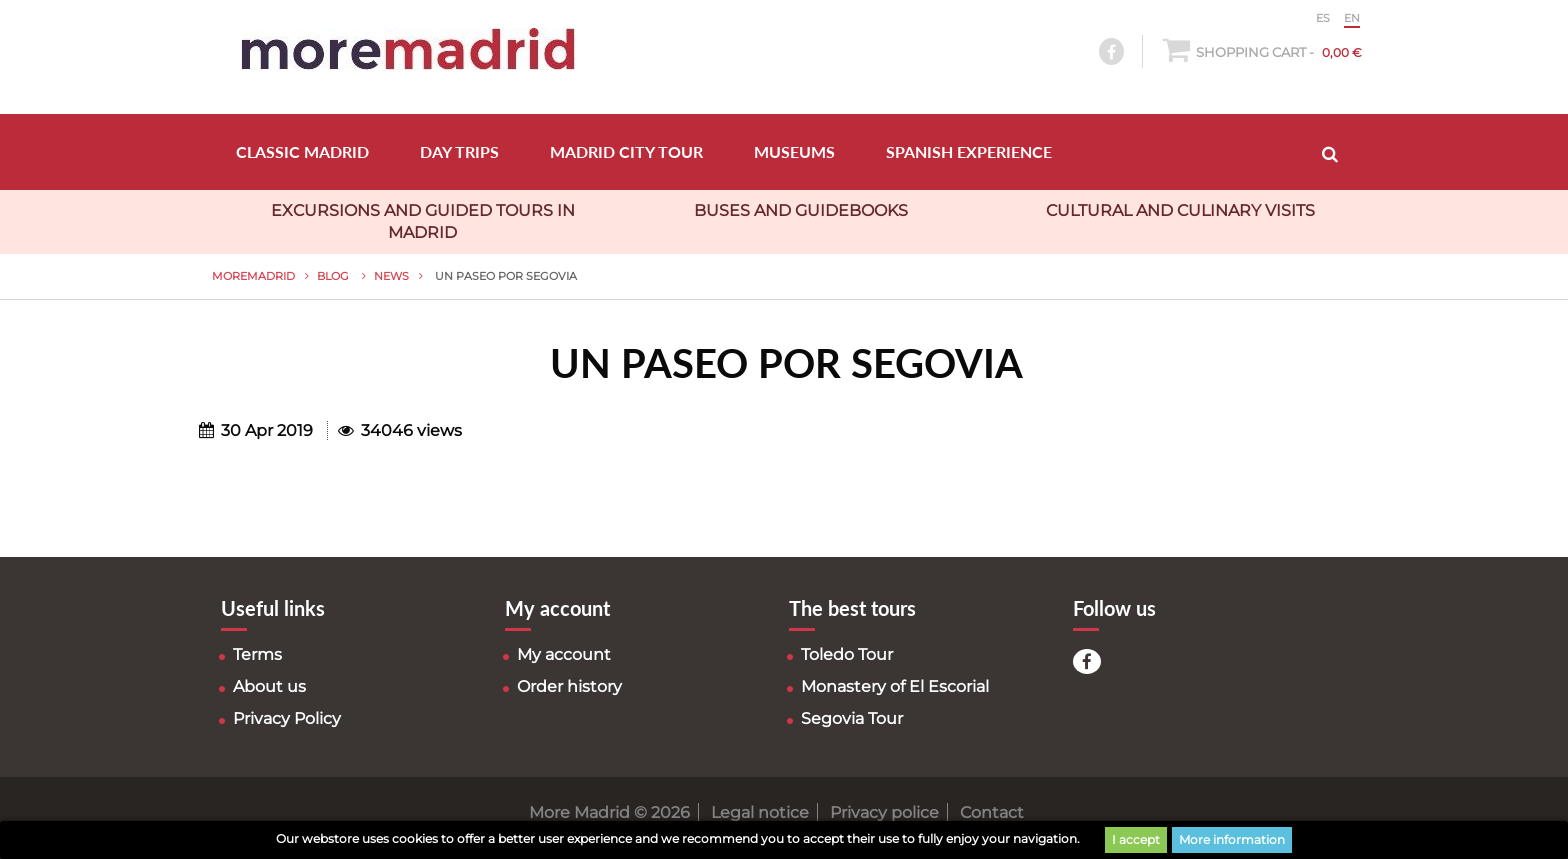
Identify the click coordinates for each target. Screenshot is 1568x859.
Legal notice (760, 812)
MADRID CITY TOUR (626, 151)
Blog (334, 276)
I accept (1136, 839)
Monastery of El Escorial (895, 686)
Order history (569, 686)
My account (564, 654)
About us (269, 686)
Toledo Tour (847, 654)
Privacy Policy (287, 718)
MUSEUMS (794, 151)
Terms (257, 654)
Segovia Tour (852, 718)
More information (1232, 839)
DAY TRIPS (459, 151)
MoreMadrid (253, 276)
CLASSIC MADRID (302, 151)
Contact (992, 812)
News (391, 276)
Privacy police (884, 812)
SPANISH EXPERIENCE (969, 151)
